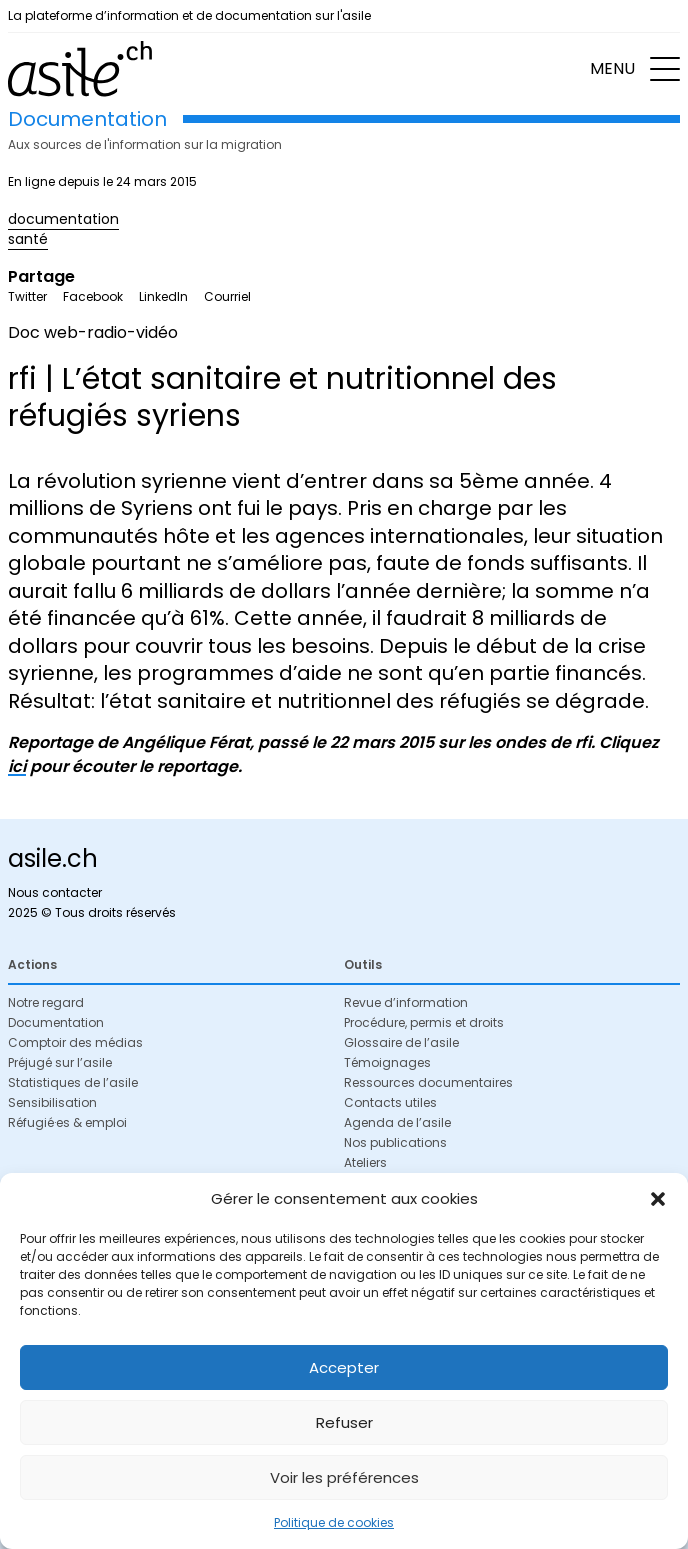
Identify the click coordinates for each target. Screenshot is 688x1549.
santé (28, 239)
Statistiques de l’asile (73, 1082)
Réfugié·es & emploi (67, 1122)
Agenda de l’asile (397, 1122)
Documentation (56, 1022)
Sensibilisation (52, 1102)
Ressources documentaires (428, 1082)
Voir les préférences (344, 1477)
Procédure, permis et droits (424, 1022)
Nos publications (395, 1142)
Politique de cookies (334, 1522)
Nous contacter (55, 892)
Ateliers (365, 1162)
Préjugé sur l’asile (60, 1062)
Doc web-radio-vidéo (93, 332)
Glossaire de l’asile (401, 1042)
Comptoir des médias (75, 1042)
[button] (658, 1199)
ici (17, 766)
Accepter (344, 1367)
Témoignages (387, 1062)
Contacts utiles (390, 1102)
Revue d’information (406, 1002)
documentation (63, 219)
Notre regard (46, 1002)
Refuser (344, 1422)
